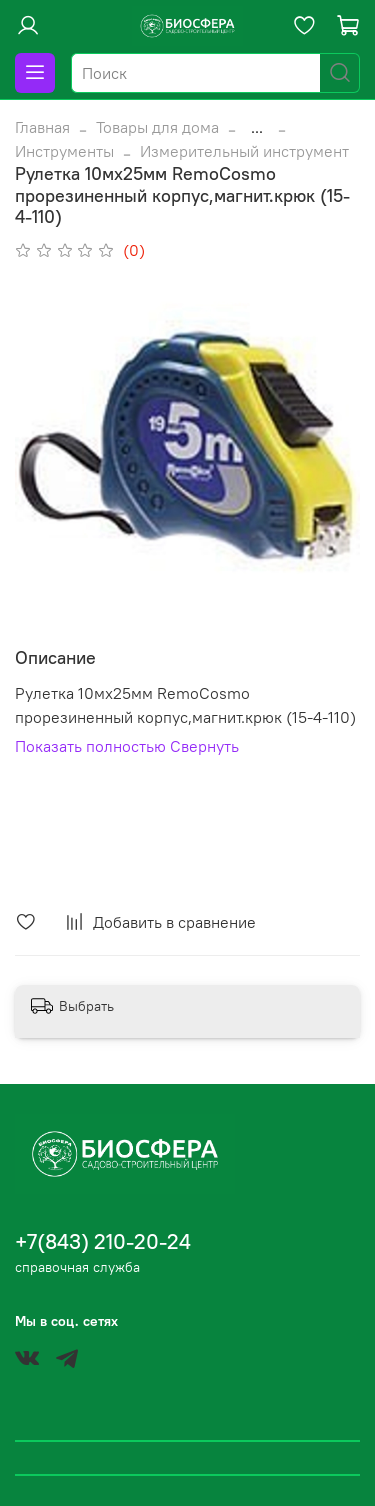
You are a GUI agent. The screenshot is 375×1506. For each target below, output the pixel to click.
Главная (42, 127)
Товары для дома (157, 127)
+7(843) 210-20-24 (103, 1241)
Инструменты (64, 151)
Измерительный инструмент (244, 151)
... (257, 127)
